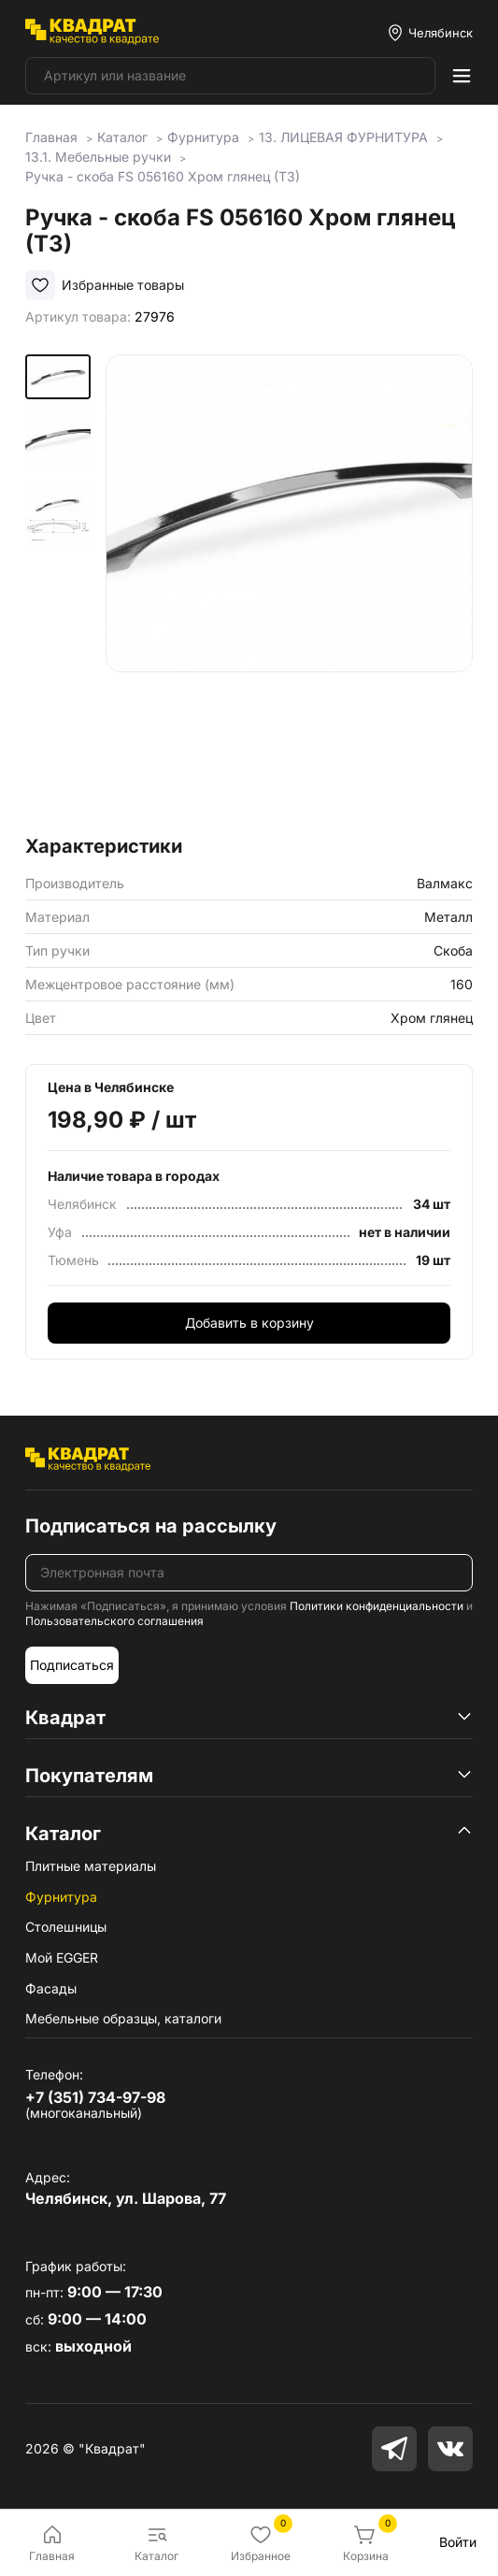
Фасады (51, 1988)
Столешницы (66, 1927)
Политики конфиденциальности (376, 1606)
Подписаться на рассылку (151, 1526)
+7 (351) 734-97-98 (95, 2097)
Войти (458, 2542)
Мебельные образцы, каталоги (123, 2018)
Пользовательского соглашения (114, 1621)
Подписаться (72, 1665)
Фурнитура (61, 1897)
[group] (289, 589)
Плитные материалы (90, 1866)
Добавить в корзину (249, 1323)
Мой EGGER (61, 1957)
